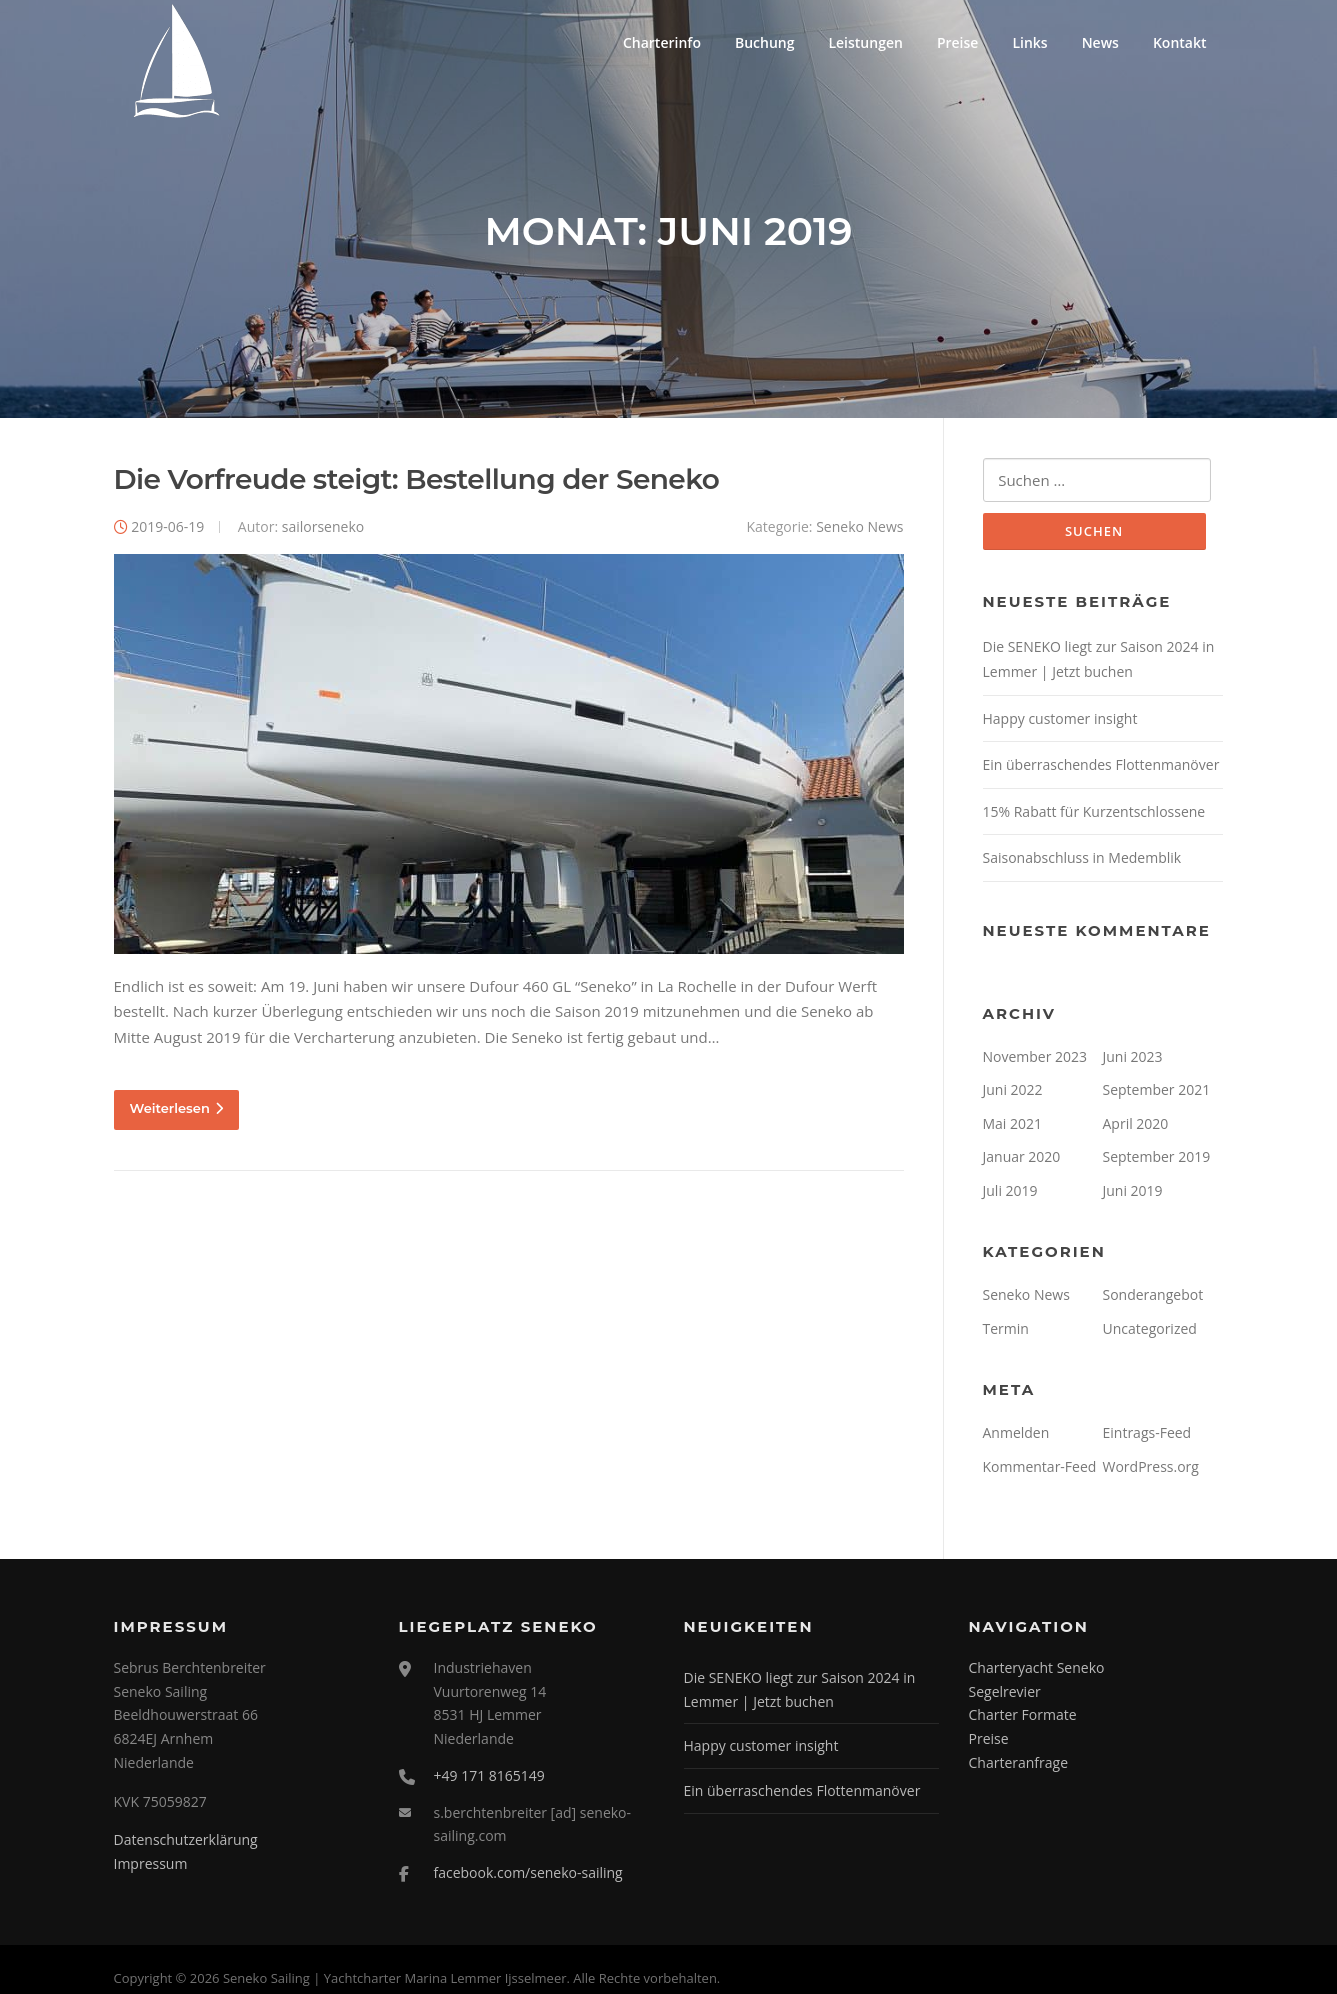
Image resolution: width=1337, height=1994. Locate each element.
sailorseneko (323, 527)
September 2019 (1157, 1158)
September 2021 (1157, 1091)
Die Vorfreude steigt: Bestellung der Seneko (417, 480)
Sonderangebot (1153, 1296)
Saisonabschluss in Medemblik (1082, 859)
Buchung (765, 42)
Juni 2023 (1133, 1057)
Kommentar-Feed (1040, 1467)
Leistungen (865, 42)
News (1100, 42)
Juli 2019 (1010, 1191)
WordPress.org (1151, 1467)
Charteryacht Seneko (1037, 1668)
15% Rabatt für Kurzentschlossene (1094, 812)
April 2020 (1136, 1124)
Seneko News (859, 527)
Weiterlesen (176, 1110)
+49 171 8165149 (489, 1777)
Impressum (151, 1865)
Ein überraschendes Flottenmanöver (1101, 766)
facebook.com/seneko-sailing (528, 1874)
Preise (958, 42)
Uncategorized (1150, 1329)
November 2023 (1035, 1057)
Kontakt (1180, 42)
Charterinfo (662, 42)
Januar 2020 (1022, 1158)
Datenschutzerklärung (186, 1841)
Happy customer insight (1060, 719)
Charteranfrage (1019, 1764)
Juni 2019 (1133, 1191)
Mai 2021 (1013, 1124)
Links (1029, 42)
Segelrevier (1005, 1692)
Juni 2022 (1013, 1091)
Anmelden (1016, 1434)
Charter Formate (1023, 1716)
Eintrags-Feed (1147, 1434)
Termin (1006, 1329)
